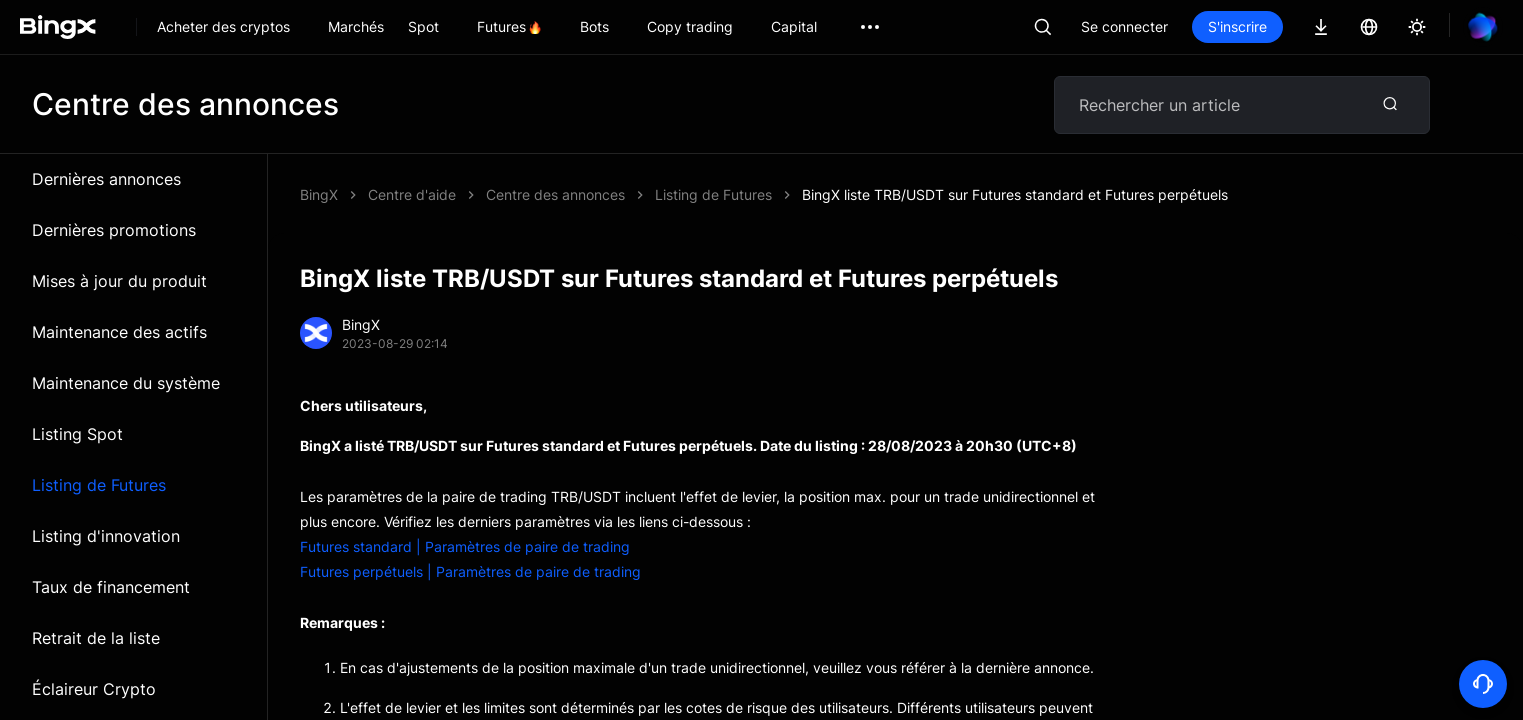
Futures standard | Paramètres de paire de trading (465, 546)
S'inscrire (1237, 26)
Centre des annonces (555, 194)
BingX (319, 194)
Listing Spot (77, 434)
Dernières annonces (106, 179)
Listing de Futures (99, 485)
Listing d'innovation (106, 536)
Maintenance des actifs (119, 332)
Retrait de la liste (96, 638)
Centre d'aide (412, 194)
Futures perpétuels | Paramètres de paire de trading (470, 571)
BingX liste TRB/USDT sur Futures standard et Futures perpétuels (1015, 194)
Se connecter (1124, 26)
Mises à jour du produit (119, 281)
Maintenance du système (126, 383)
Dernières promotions (114, 230)
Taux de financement (111, 587)
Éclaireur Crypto (94, 689)
